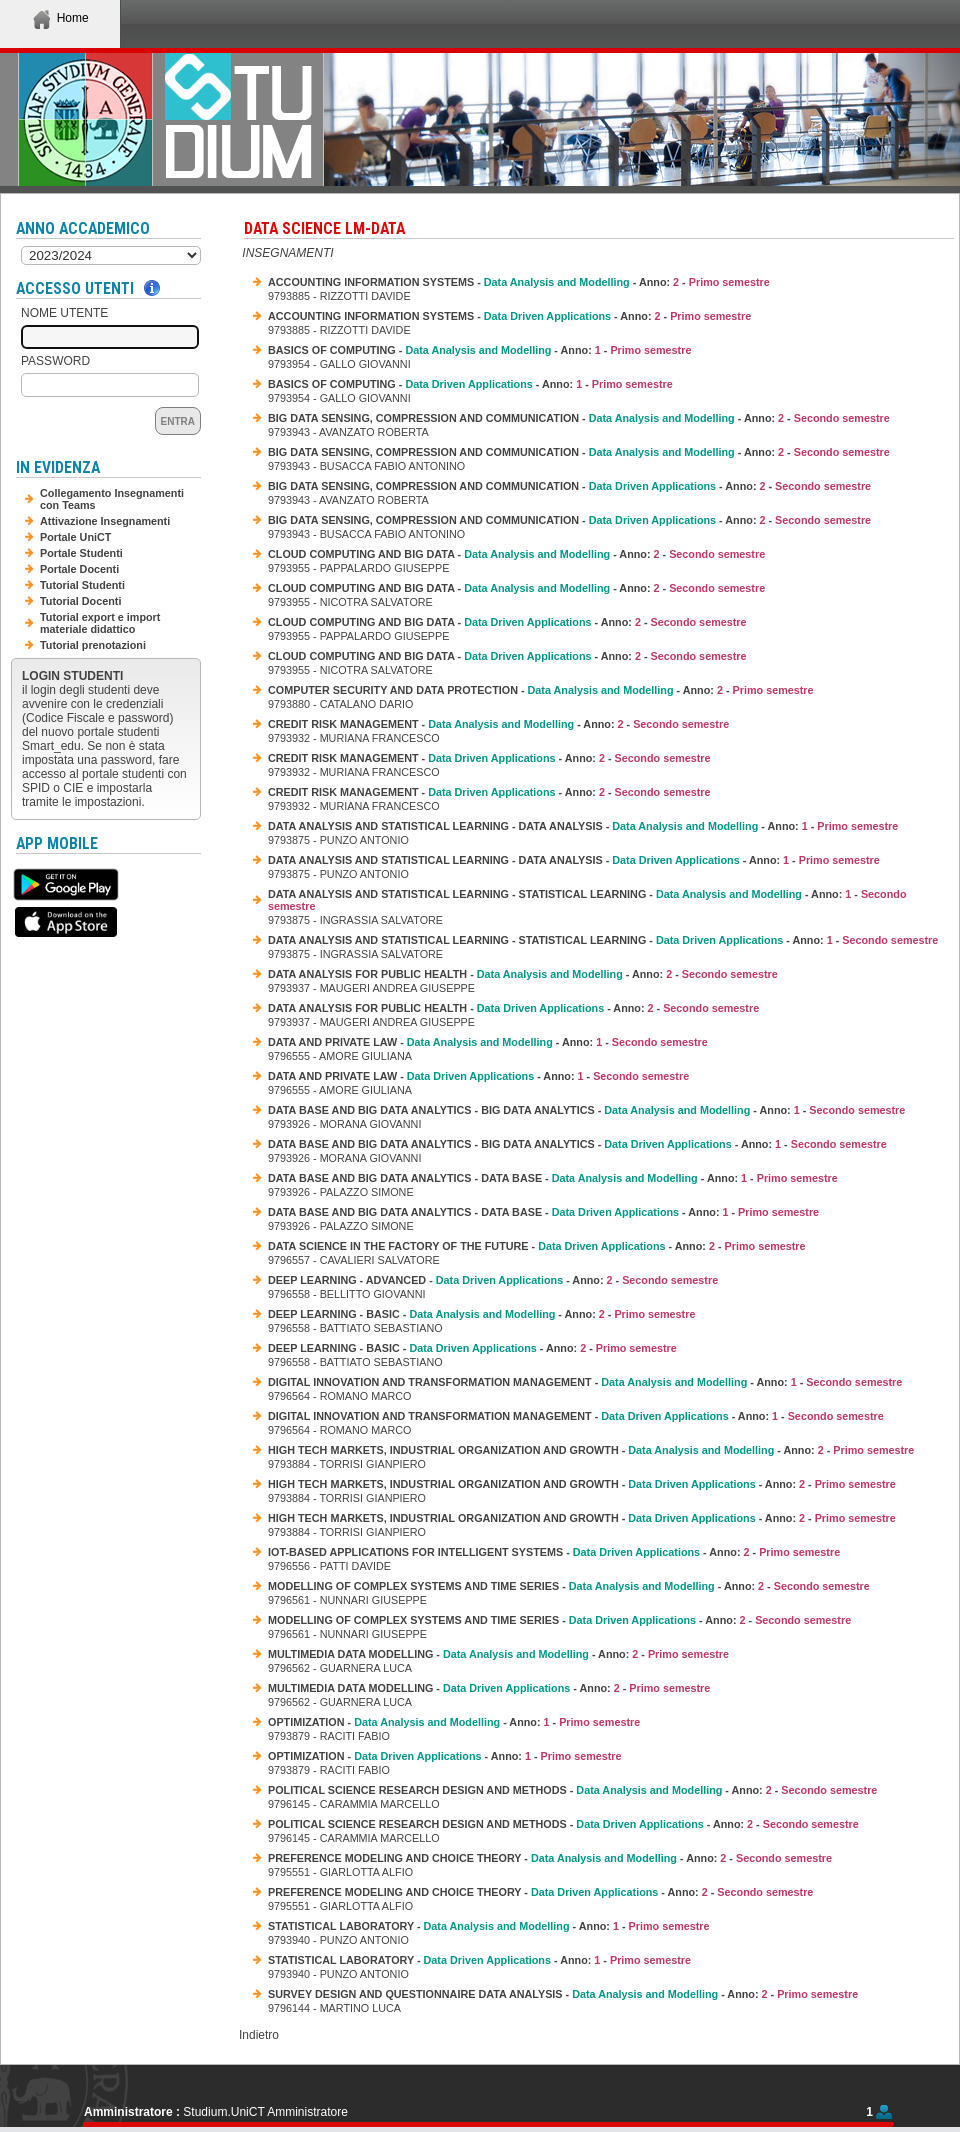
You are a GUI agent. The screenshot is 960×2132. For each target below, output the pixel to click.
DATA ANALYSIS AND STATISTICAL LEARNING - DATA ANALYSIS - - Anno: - (583, 826)
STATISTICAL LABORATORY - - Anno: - (489, 1926)
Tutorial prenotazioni (93, 645)
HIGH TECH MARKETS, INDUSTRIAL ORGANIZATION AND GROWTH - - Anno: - (591, 1450)
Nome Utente (64, 313)
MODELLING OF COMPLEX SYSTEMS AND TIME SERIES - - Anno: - (569, 1586)
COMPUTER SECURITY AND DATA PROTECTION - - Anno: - (541, 690)
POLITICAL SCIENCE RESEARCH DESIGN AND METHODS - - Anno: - (572, 1790)
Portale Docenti (79, 569)
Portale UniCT (75, 537)
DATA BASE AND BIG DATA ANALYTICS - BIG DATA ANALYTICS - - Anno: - (586, 1110)
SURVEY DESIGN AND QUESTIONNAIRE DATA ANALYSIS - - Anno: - (563, 1994)
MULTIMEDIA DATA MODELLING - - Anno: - (498, 1654)
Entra (178, 421)
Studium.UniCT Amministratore (265, 2112)
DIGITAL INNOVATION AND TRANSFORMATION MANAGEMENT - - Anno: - (585, 1382)
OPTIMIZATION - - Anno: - (454, 1722)
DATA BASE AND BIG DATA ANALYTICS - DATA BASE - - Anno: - (553, 1178)
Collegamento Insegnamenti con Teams (112, 499)
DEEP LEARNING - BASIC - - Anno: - (481, 1314)
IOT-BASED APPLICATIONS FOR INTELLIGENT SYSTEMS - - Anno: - (554, 1552)
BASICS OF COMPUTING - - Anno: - (479, 350)
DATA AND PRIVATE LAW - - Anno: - (488, 1042)
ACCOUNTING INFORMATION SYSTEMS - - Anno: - (519, 282)
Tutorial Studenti (82, 585)
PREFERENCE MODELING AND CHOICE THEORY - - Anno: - (550, 1858)
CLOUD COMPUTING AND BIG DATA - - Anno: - (516, 554)
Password (55, 361)
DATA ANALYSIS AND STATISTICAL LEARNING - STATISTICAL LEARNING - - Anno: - (587, 900)
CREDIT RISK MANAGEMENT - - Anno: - (498, 724)
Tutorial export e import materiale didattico (100, 623)
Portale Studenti (81, 553)
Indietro (259, 2035)
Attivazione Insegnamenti (105, 521)
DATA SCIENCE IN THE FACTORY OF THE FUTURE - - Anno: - (537, 1246)
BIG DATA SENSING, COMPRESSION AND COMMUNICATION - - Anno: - (579, 418)
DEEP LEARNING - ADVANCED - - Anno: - (493, 1280)
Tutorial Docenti (80, 601)
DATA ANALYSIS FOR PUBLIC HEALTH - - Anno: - (523, 974)
